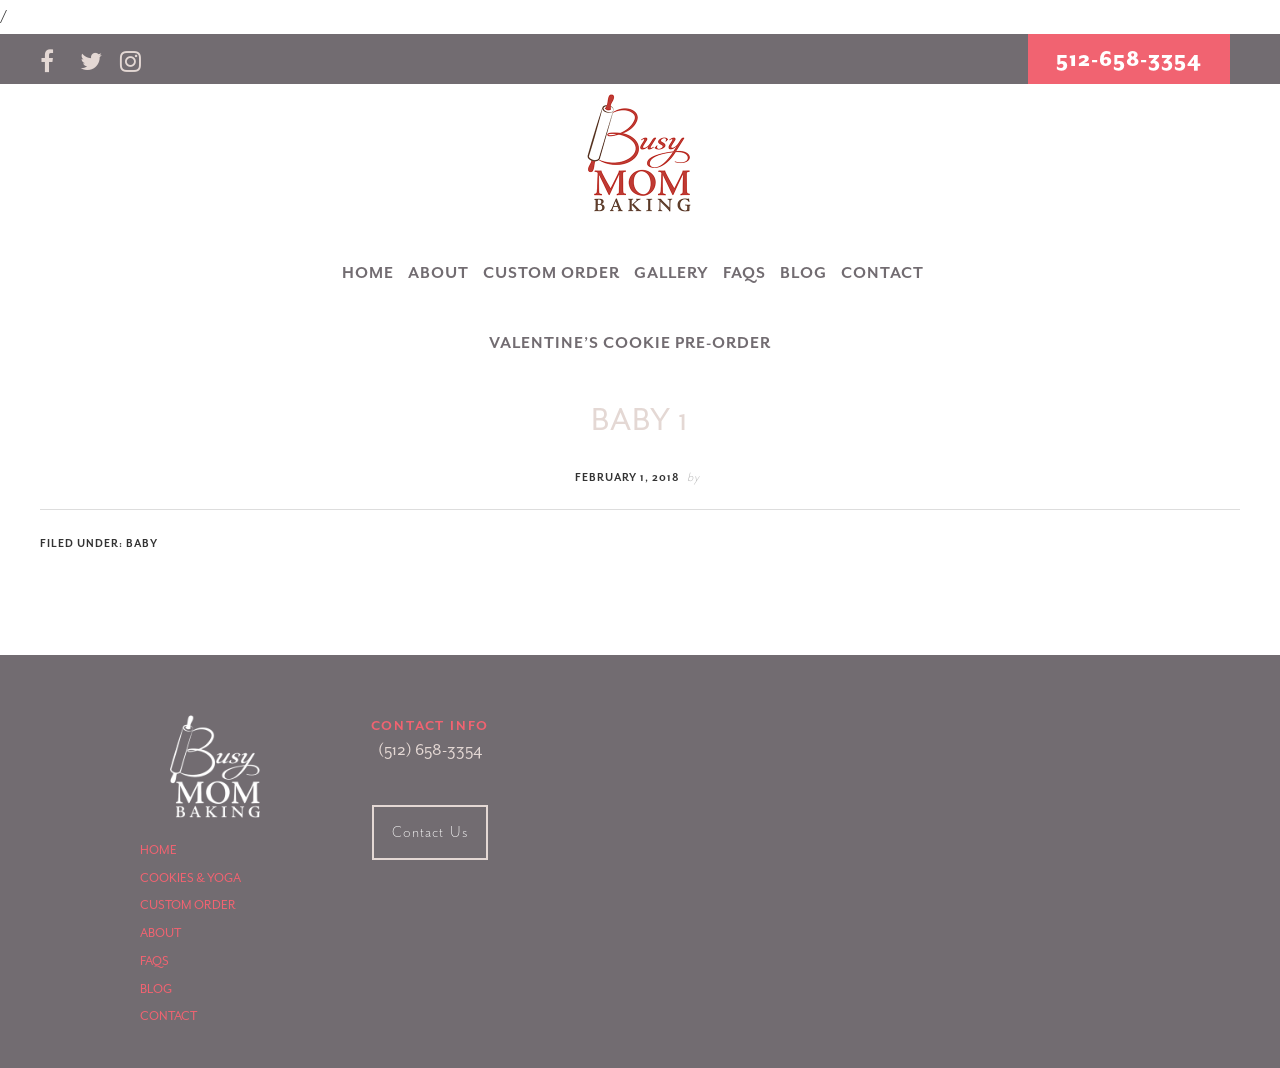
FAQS (154, 961)
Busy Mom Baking (640, 154)
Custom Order (188, 905)
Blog (156, 989)
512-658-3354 (1129, 59)
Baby (142, 543)
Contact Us (430, 832)
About (160, 933)
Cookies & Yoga (190, 878)
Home (158, 850)
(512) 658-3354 (430, 750)
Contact (168, 1016)
